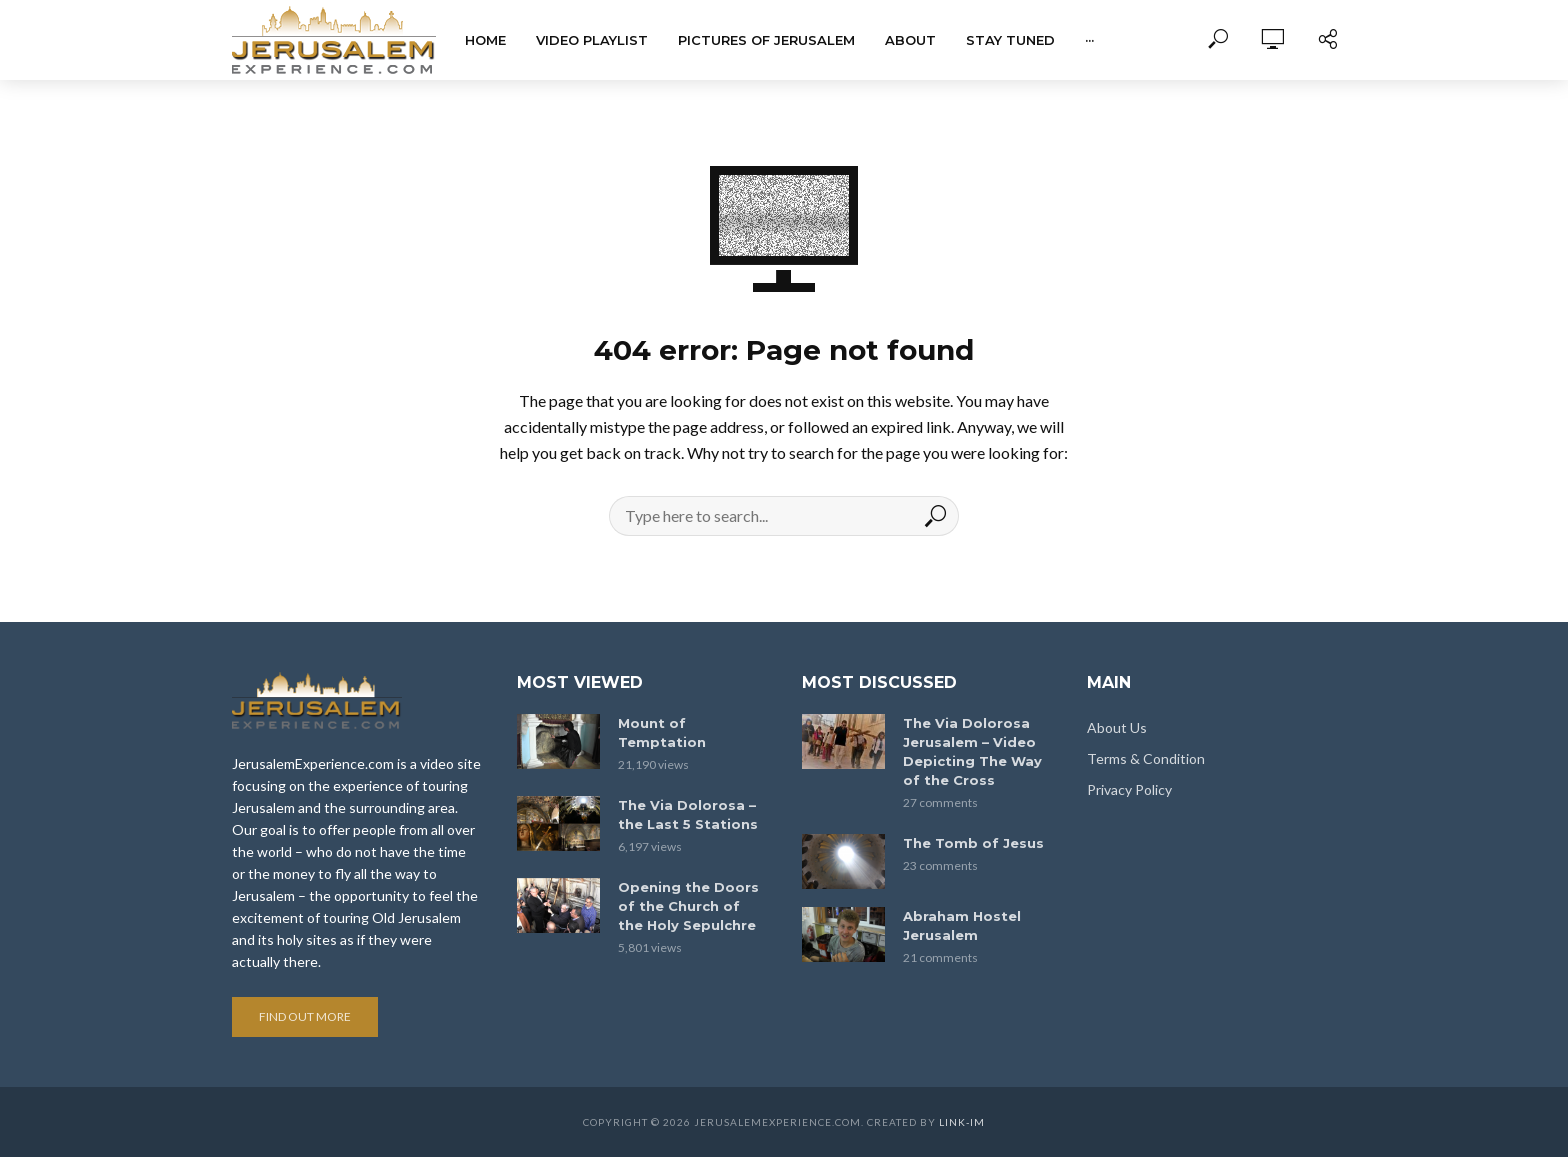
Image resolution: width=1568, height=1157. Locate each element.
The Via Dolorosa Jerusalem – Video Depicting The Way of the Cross (972, 751)
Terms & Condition (1146, 758)
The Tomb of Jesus (973, 843)
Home (485, 40)
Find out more (305, 1016)
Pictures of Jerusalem (766, 40)
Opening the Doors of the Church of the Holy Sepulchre (688, 906)
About (910, 40)
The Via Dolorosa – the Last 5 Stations (688, 814)
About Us (1117, 727)
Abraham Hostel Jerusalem (962, 925)
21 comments (940, 957)
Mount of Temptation (662, 732)
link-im (962, 1122)
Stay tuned (1010, 40)
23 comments (940, 865)
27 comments (940, 802)
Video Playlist (592, 40)
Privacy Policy (1129, 789)
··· (1089, 40)
